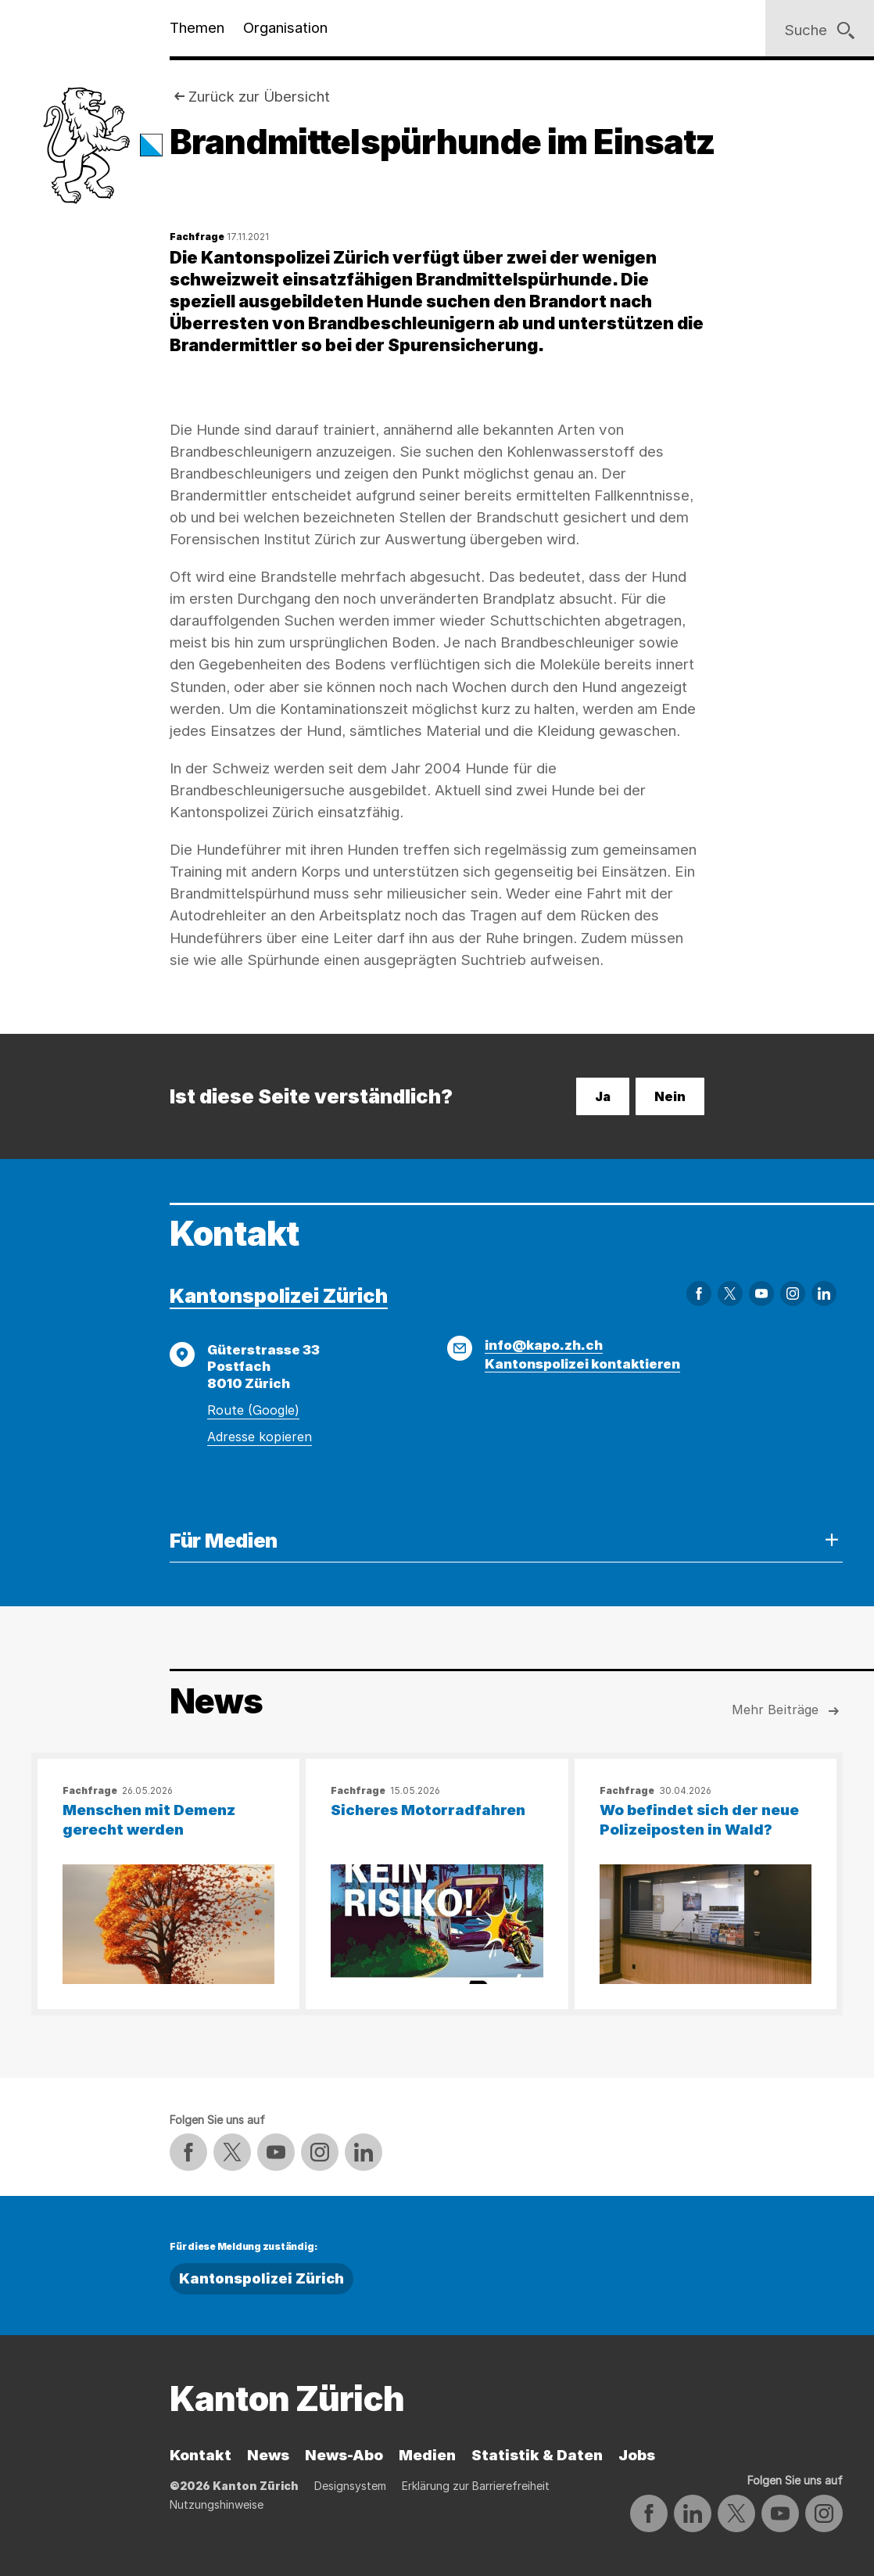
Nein (670, 1096)
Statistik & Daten (537, 2455)
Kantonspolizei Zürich (279, 1295)
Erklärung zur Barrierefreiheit (476, 2485)
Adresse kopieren (259, 1436)
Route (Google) (253, 1410)
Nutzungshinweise (216, 2504)
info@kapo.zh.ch (544, 1345)
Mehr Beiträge (787, 1711)
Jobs (636, 2455)
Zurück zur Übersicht (259, 97)
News (268, 2455)
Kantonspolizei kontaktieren (582, 1364)
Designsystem (350, 2485)
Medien (427, 2455)
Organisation (285, 28)
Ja (603, 1096)
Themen (197, 28)
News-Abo (344, 2455)
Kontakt (200, 2455)
